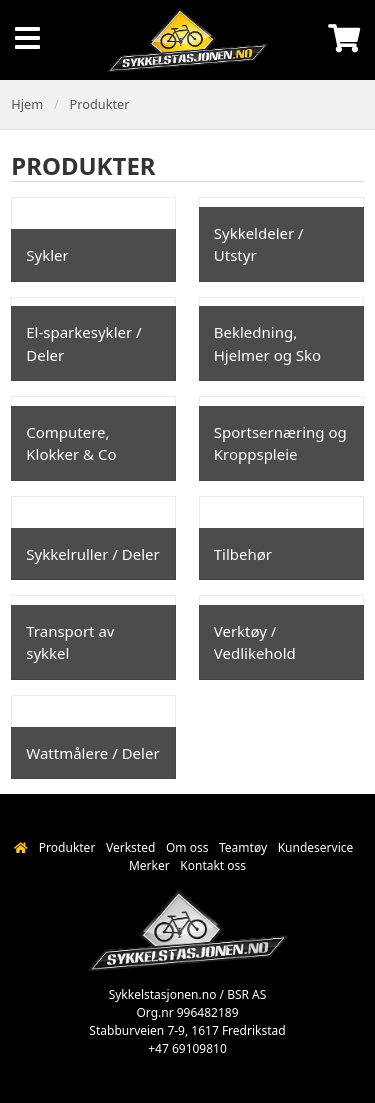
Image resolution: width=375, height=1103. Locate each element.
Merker (149, 865)
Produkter (100, 104)
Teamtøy (243, 847)
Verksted (130, 847)
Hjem (27, 104)
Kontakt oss (213, 865)
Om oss (187, 847)
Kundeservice (316, 847)
